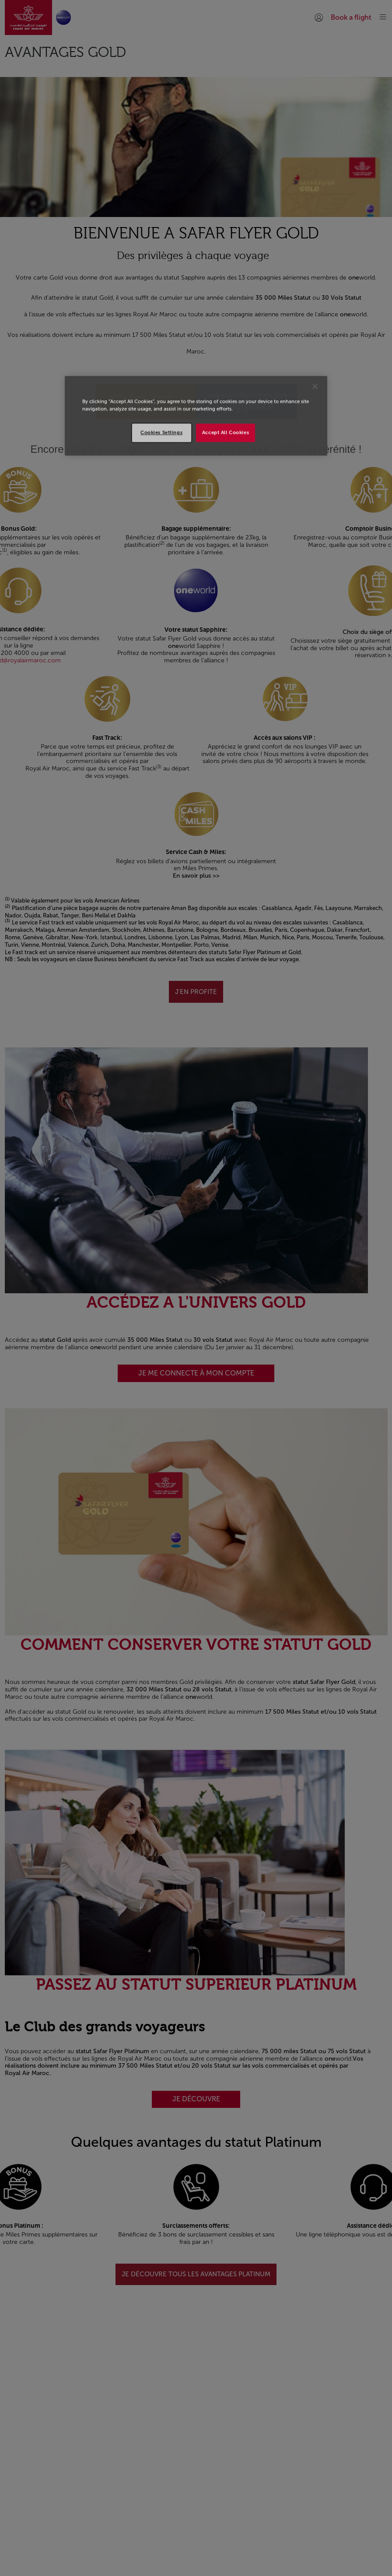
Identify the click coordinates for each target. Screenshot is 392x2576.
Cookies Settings (161, 433)
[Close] (315, 386)
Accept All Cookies (225, 433)
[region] (196, 416)
